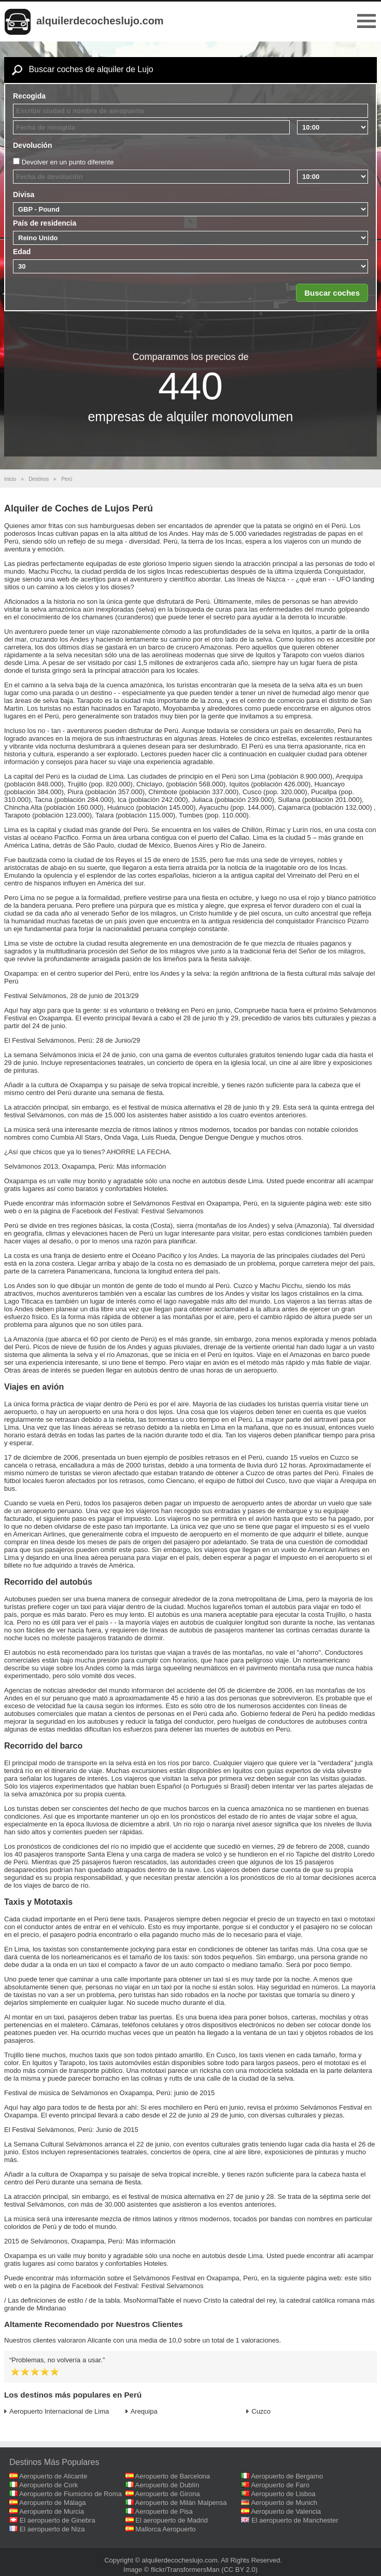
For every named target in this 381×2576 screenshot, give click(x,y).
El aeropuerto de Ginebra (57, 2520)
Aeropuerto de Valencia (286, 2511)
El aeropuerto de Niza (52, 2529)
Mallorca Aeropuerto (165, 2529)
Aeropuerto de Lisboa (283, 2494)
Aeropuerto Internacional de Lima (59, 2411)
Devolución (32, 145)
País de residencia (44, 223)
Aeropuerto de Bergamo (287, 2476)
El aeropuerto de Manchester (294, 2520)
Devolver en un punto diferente (68, 162)
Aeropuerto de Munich (284, 2502)
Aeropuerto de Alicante (53, 2476)
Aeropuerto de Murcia (51, 2511)
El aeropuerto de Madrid (171, 2520)
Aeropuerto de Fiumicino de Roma (70, 2494)
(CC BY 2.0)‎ (239, 2569)
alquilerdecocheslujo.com (100, 20)
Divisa (23, 194)
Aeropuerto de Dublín (167, 2485)
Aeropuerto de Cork (48, 2485)
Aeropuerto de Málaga (52, 2502)
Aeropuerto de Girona (167, 2494)
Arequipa (144, 2411)
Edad (22, 251)
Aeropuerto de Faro (280, 2485)
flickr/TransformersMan (185, 2569)
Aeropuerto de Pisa (164, 2511)
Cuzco (261, 2411)
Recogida (29, 96)
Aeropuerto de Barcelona (172, 2476)
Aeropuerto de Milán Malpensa (181, 2502)
